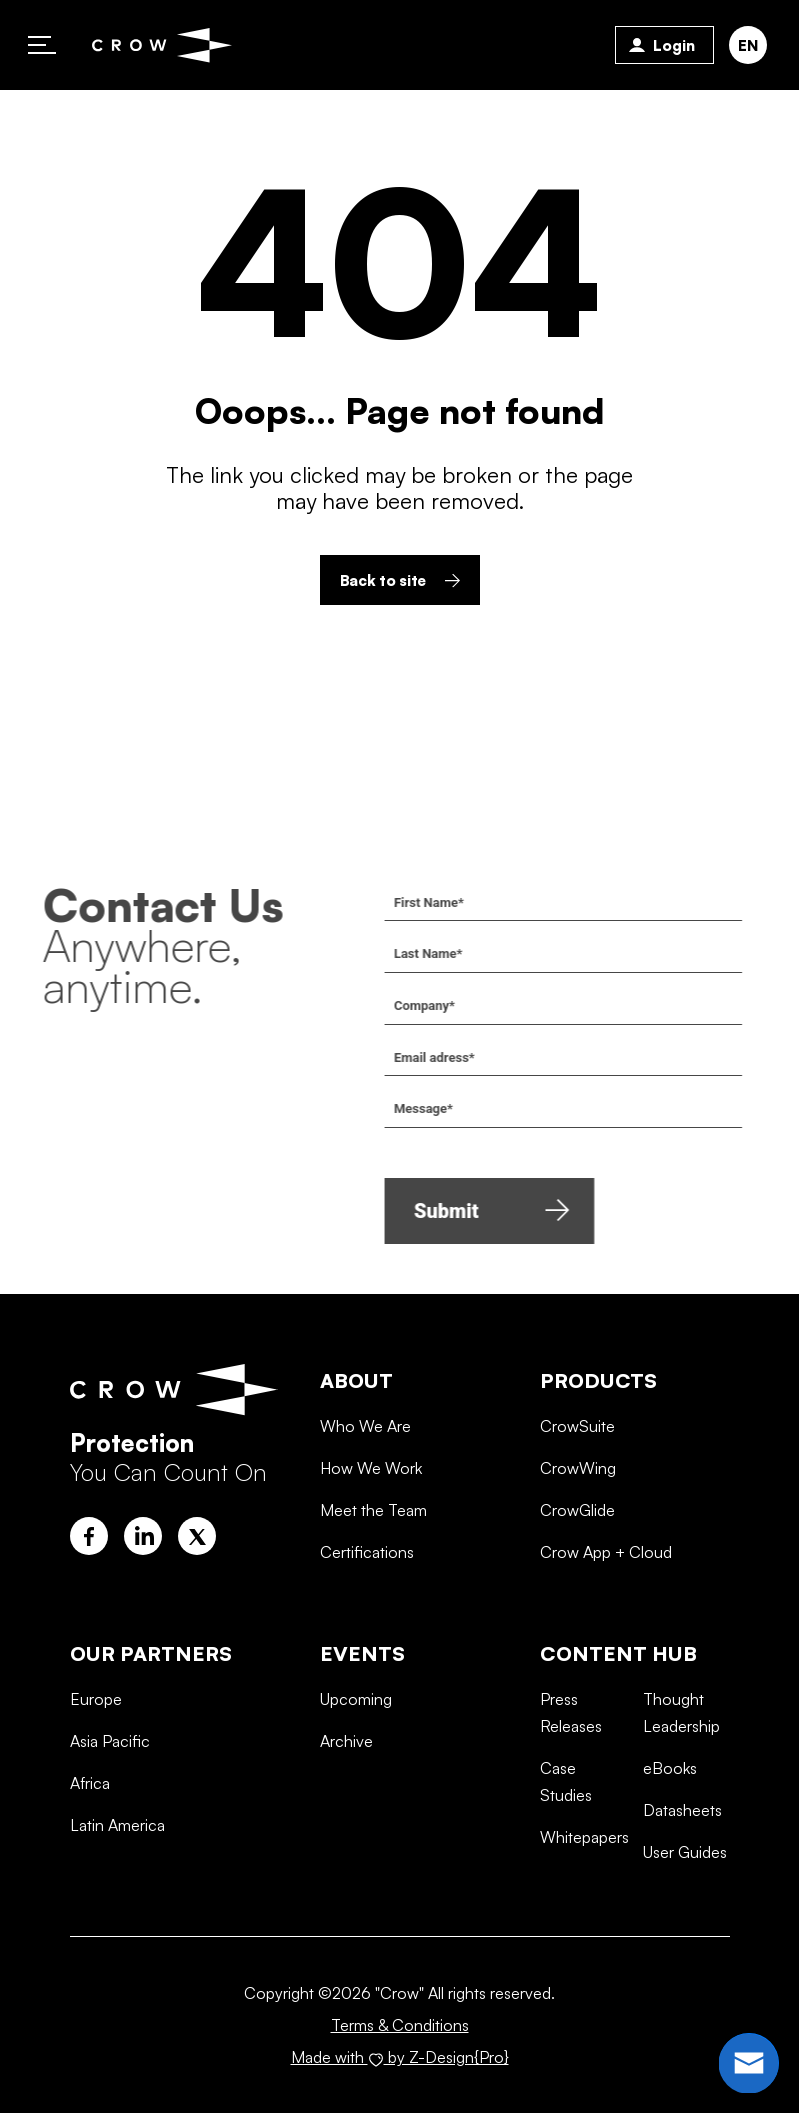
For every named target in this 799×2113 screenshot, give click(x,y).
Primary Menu (42, 45)
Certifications (367, 1630)
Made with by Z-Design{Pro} (400, 2057)
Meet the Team (373, 1588)
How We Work (371, 1546)
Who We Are (365, 1504)
